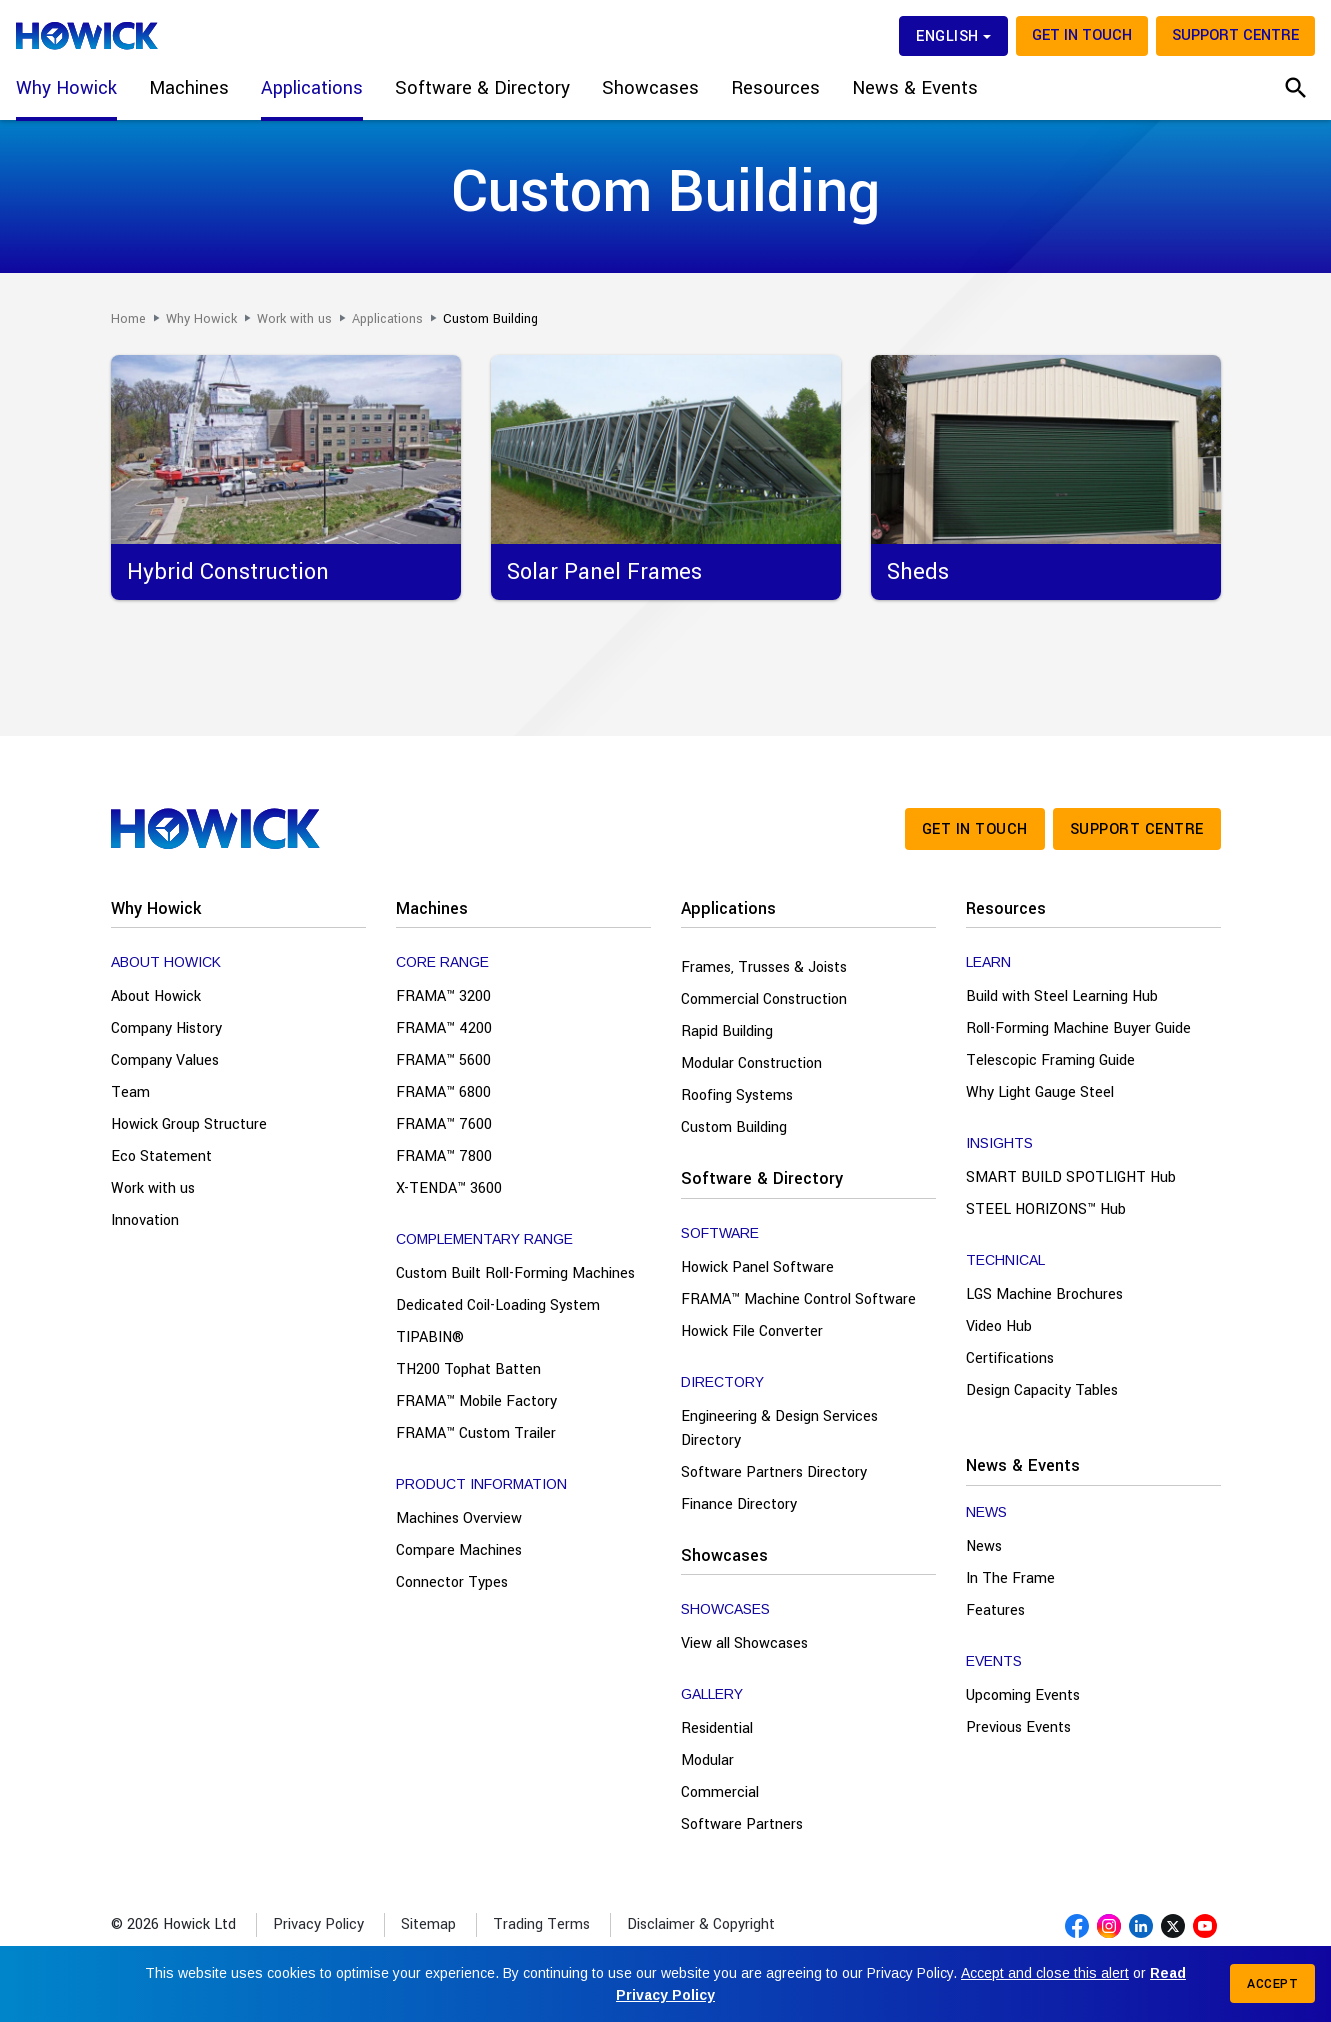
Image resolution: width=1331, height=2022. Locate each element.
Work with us (153, 1188)
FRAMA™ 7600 (444, 1124)
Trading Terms (541, 1924)
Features (995, 1610)
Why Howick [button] (66, 88)
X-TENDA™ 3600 (449, 1188)
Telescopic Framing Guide (1050, 1060)
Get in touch (1082, 35)
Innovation (145, 1220)
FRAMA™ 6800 (443, 1092)
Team (130, 1092)
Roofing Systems (737, 1095)
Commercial (720, 1792)
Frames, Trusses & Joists (764, 967)
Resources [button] (775, 88)
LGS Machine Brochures (1044, 1294)
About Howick (156, 996)
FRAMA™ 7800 (444, 1156)
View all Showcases (744, 1643)
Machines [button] (189, 88)
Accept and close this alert (1045, 1973)
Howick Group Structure (189, 1124)
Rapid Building (727, 1031)
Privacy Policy (318, 1924)
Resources (1006, 908)
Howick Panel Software (757, 1267)
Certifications (1010, 1358)
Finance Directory (739, 1504)
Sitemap (428, 1924)
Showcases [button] (650, 88)
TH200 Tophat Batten (468, 1369)
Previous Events (1018, 1727)
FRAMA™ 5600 (443, 1060)
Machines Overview (459, 1518)
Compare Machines (459, 1550)
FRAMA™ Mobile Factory (476, 1401)
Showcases (724, 1555)
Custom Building (734, 1127)
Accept (1272, 1984)
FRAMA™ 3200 (443, 996)
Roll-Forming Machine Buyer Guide (1078, 1028)
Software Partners (742, 1824)
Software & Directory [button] (482, 88)
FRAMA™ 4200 (444, 1028)
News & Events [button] (915, 88)
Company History (166, 1028)
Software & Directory (762, 1178)
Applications (728, 908)
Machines (432, 908)
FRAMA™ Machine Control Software (798, 1299)
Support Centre (1235, 35)
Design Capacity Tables (1042, 1390)
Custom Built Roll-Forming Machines (515, 1273)
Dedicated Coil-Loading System (498, 1305)
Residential (717, 1728)
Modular (707, 1760)
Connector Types (452, 1582)
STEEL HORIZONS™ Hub (1046, 1209)
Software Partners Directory (774, 1472)
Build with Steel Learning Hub (1062, 996)
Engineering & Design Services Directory (779, 1428)
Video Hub (999, 1326)
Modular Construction (751, 1063)
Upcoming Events (1023, 1695)
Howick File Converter (752, 1331)
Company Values (165, 1060)
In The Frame (1010, 1578)
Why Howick (156, 908)
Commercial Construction (764, 999)
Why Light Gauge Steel (1040, 1092)
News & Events (1023, 1465)
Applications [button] (312, 88)
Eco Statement (161, 1156)
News (984, 1546)
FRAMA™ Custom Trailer (476, 1433)
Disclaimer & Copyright (701, 1924)
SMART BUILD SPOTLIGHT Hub (1071, 1177)
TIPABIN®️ (430, 1337)
